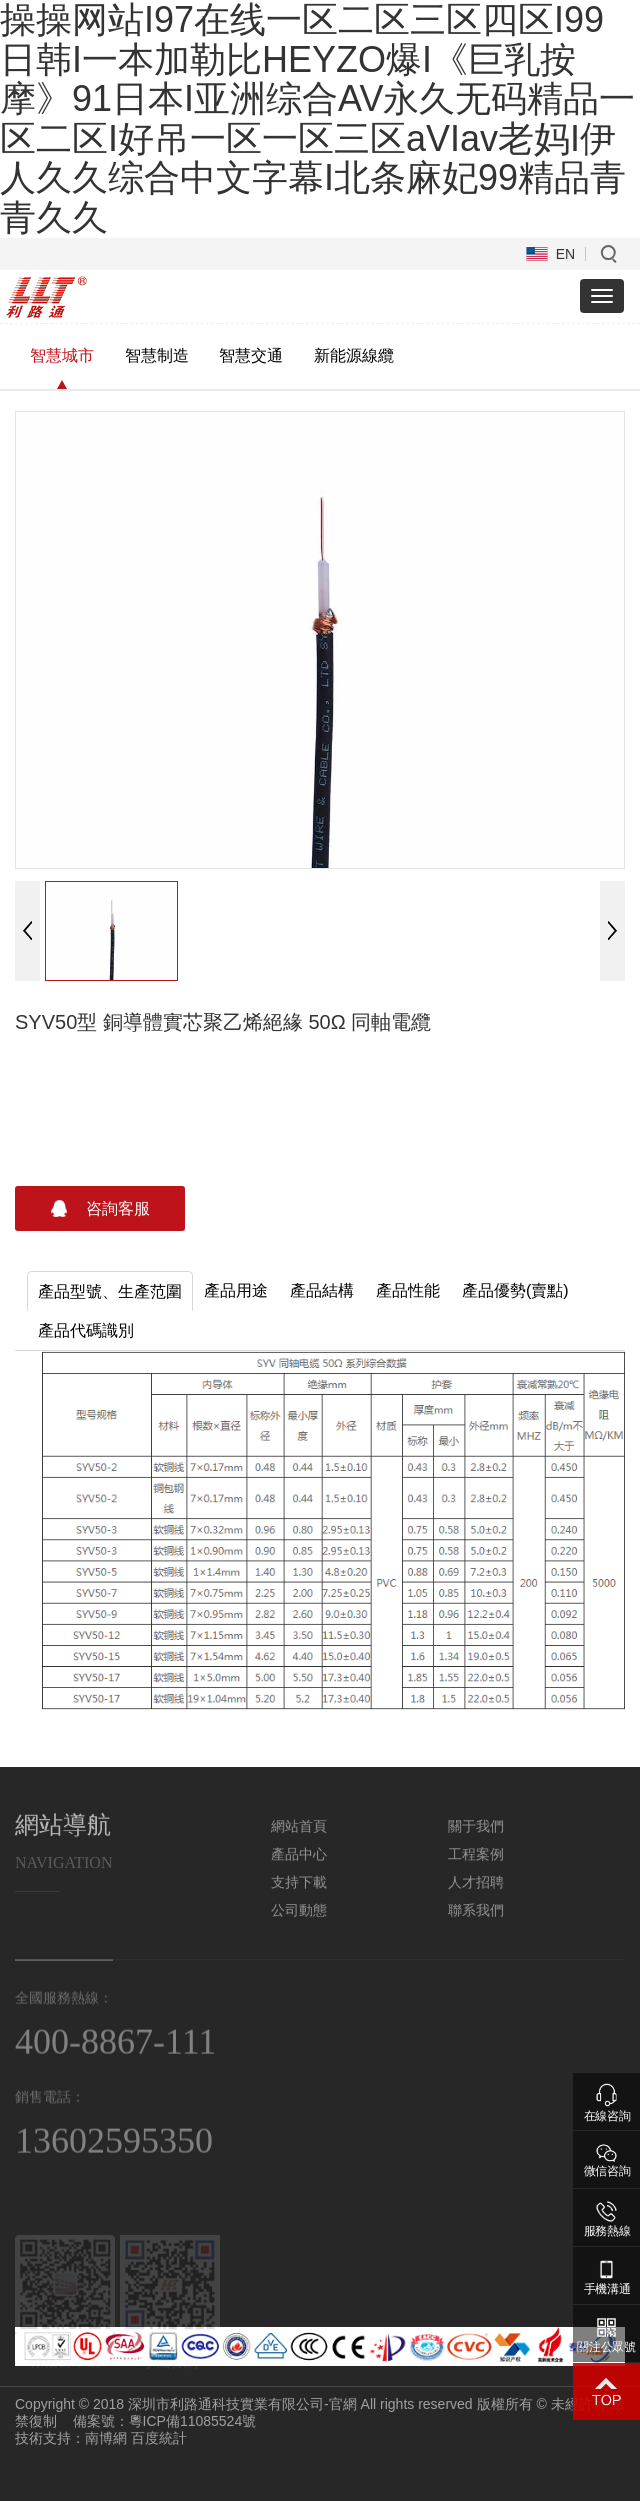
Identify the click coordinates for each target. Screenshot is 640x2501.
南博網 (106, 2438)
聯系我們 (476, 1924)
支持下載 (299, 1896)
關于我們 (476, 1840)
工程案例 (476, 1868)
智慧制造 (157, 355)
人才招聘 (476, 1896)
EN (565, 254)
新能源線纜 (354, 355)
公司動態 (299, 1924)
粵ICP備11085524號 (193, 2421)
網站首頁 (299, 1840)
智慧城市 (62, 355)
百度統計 (159, 2438)
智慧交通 (251, 355)
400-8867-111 (115, 2057)
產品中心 (299, 1868)
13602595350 (114, 2157)
